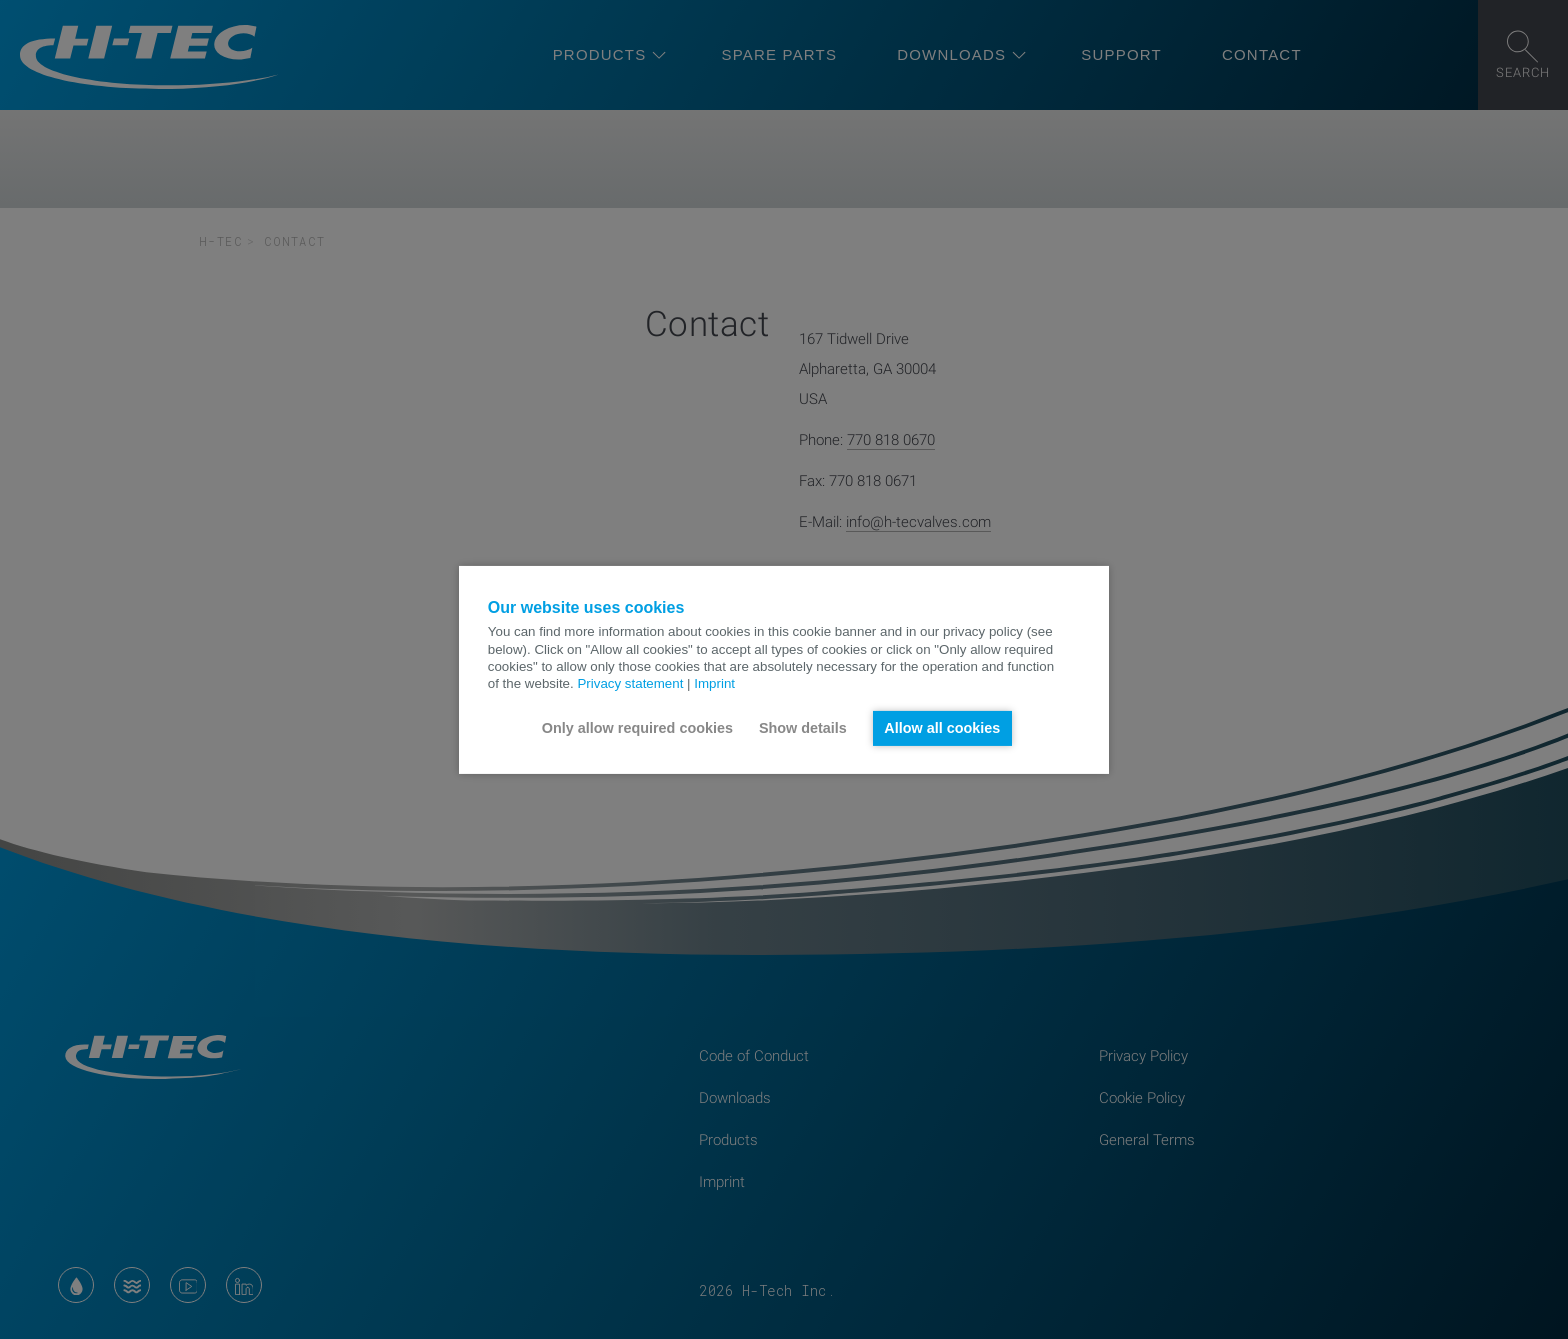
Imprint (714, 683)
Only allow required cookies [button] (637, 728)
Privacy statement (630, 683)
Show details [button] (803, 728)
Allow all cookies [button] (942, 728)
